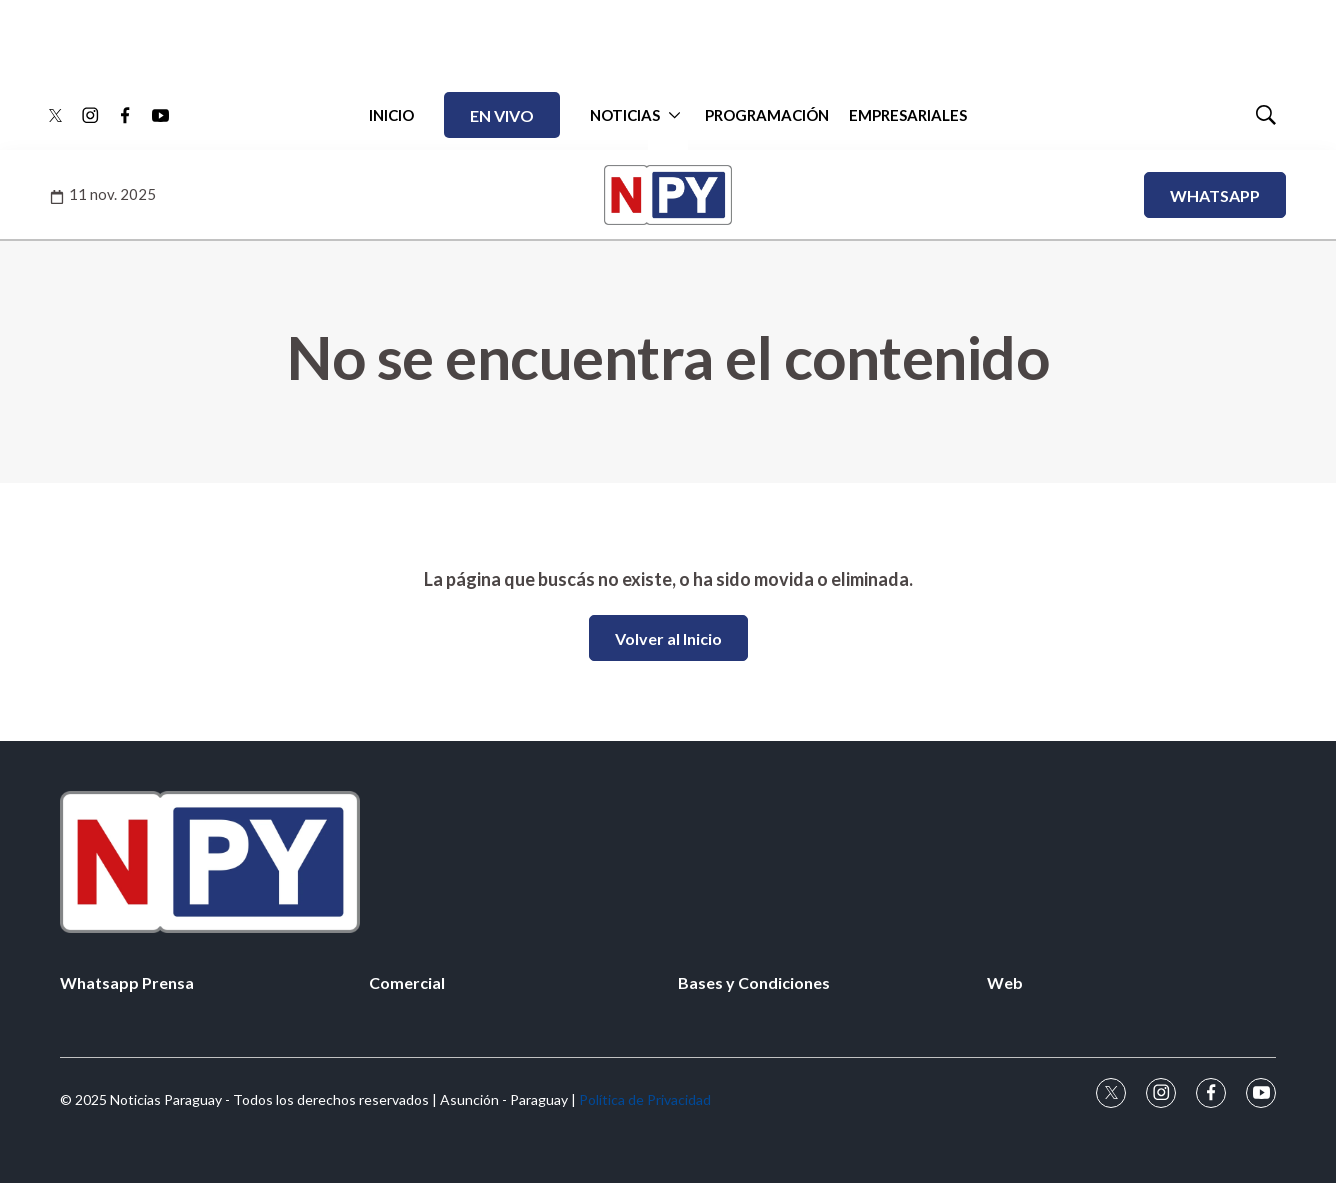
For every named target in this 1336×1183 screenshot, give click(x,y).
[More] (674, 115)
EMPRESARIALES (908, 115)
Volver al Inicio (668, 638)
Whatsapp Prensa (127, 982)
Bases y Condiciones (754, 982)
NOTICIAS (625, 115)
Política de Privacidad (645, 1099)
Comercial (407, 982)
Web (1005, 982)
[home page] (668, 861)
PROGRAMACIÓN (767, 115)
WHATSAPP (1215, 195)
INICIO (391, 115)
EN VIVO (502, 115)
